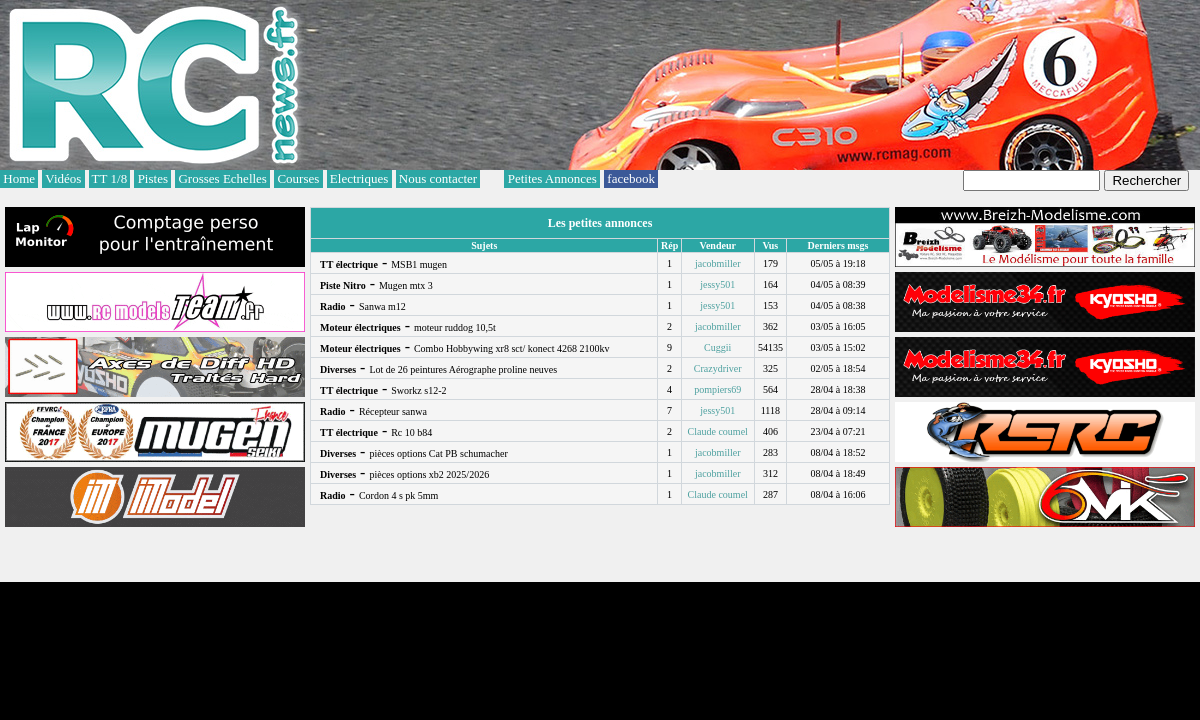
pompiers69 (717, 389)
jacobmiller (718, 263)
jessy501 (717, 284)
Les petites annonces (600, 223)
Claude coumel (718, 431)
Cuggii (717, 347)
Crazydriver (718, 368)
